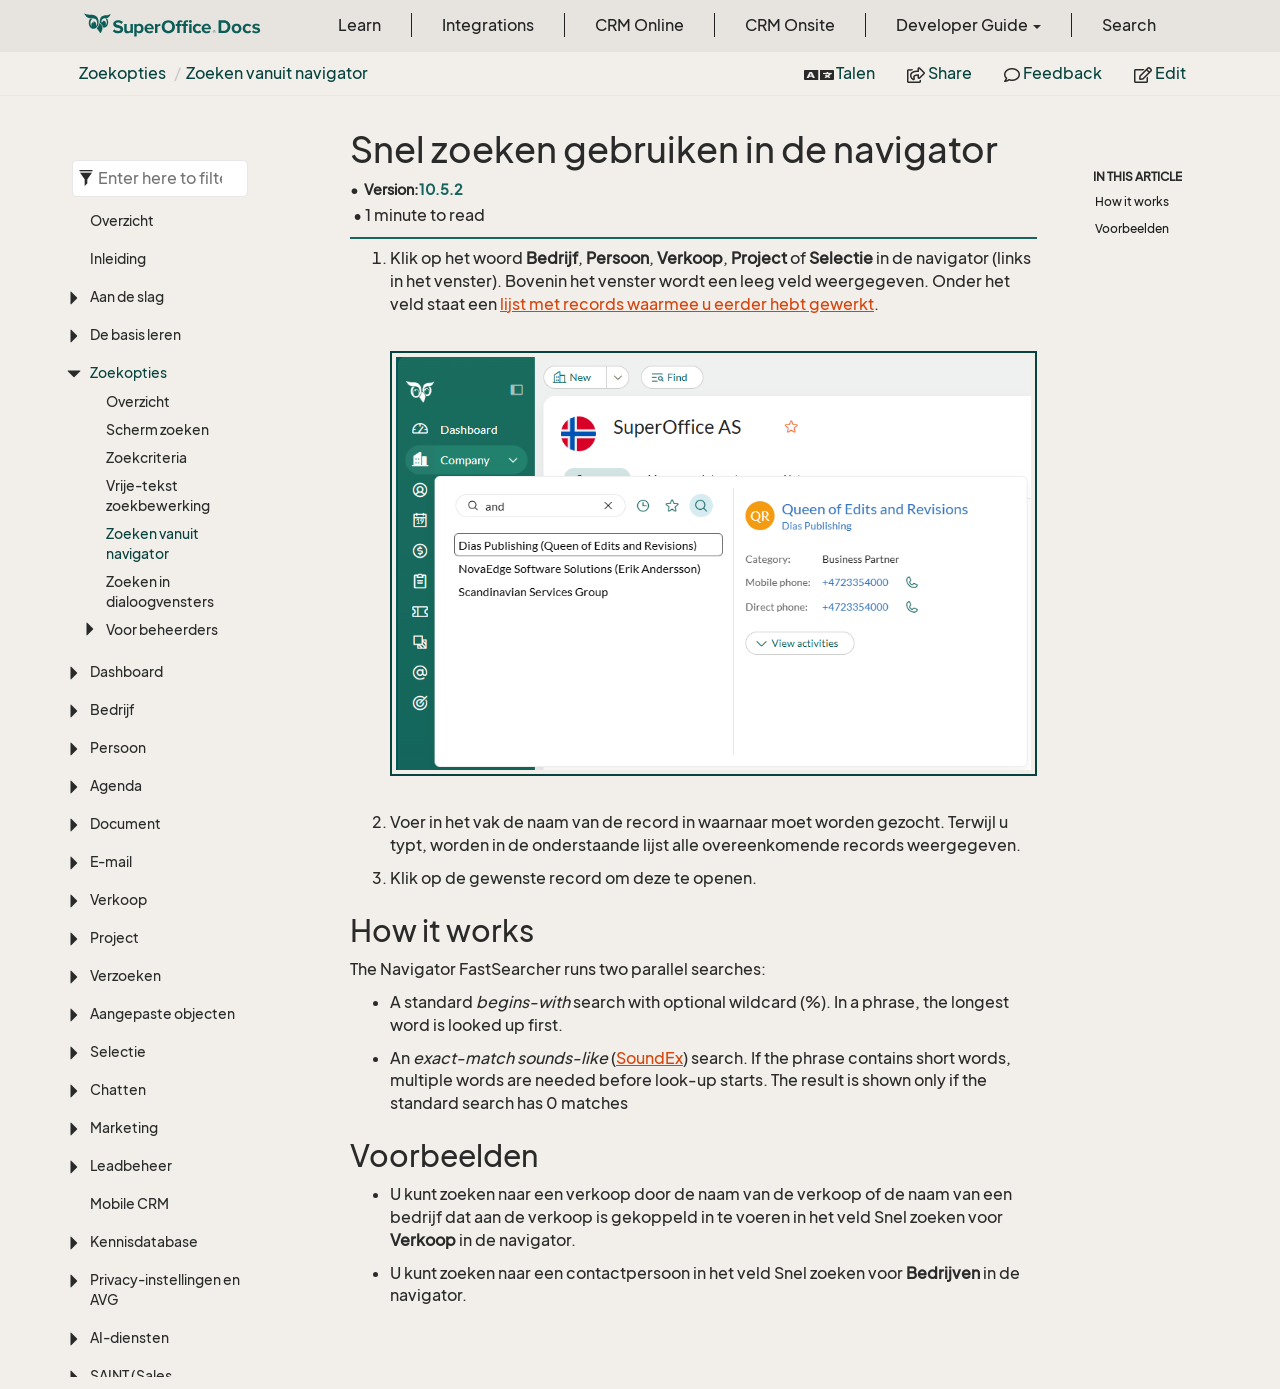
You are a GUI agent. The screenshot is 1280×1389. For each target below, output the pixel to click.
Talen (839, 73)
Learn (359, 25)
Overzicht (122, 220)
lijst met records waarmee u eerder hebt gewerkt (687, 304)
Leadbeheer (131, 1165)
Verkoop (118, 899)
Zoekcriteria (146, 457)
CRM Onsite (790, 25)
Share (939, 73)
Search (1129, 25)
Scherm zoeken (157, 429)
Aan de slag (127, 296)
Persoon (118, 747)
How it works (1132, 201)
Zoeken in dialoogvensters (160, 591)
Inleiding (118, 258)
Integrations (488, 25)
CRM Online (639, 25)
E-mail (111, 861)
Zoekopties (122, 73)
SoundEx (649, 1058)
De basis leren (135, 334)
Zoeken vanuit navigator (277, 73)
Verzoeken (125, 975)
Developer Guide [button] (968, 25)
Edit (1160, 73)
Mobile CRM (129, 1203)
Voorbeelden (1132, 228)
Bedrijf (112, 709)
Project (114, 937)
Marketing (124, 1127)
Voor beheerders (162, 629)
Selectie (118, 1051)
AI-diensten (129, 1337)
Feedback (1053, 73)
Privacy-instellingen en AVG (165, 1289)
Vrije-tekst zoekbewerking (158, 495)
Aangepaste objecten (162, 1013)
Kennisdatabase (144, 1241)
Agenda (116, 785)
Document (125, 823)
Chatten (118, 1089)
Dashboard (126, 671)
